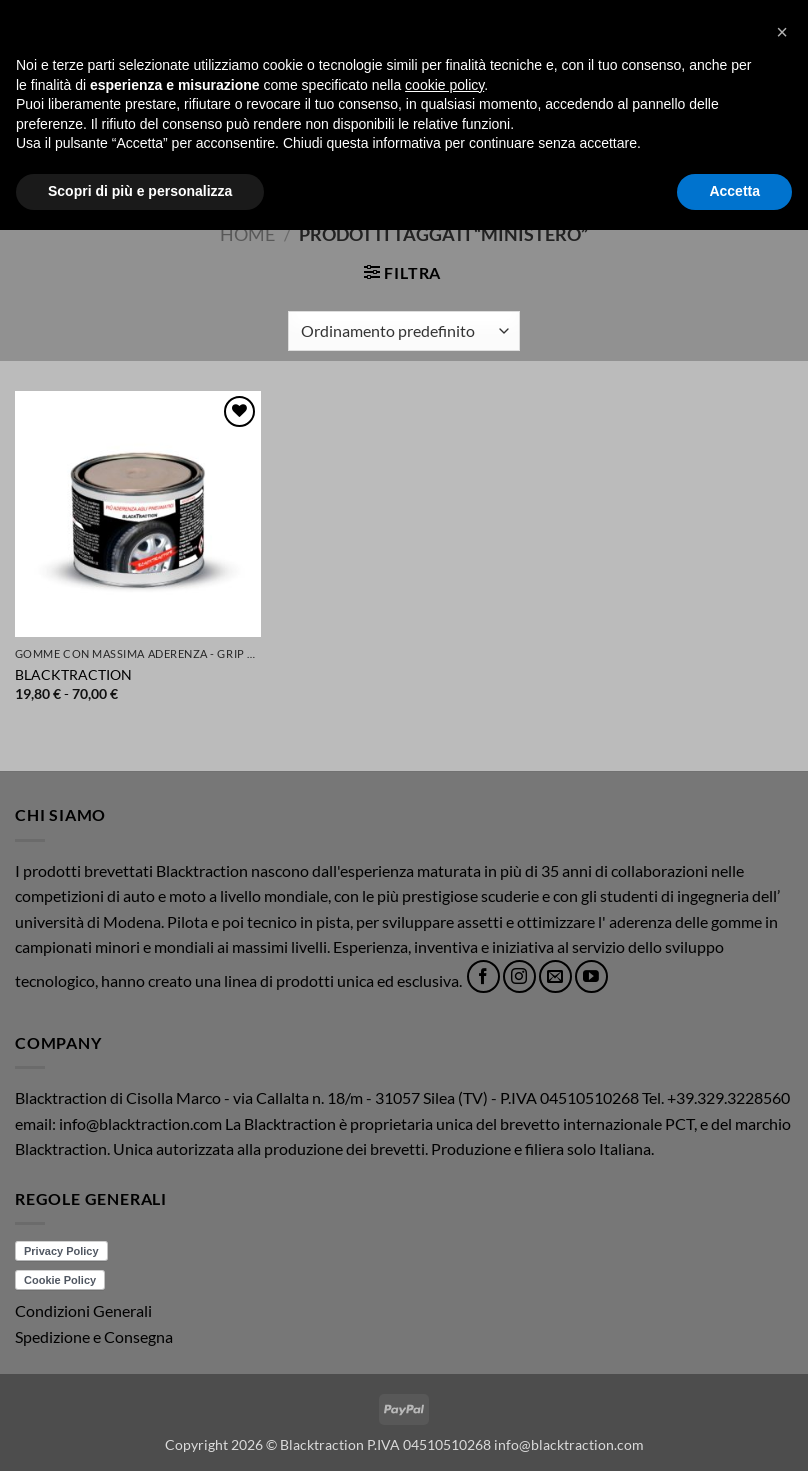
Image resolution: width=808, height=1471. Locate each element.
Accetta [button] (734, 1432)
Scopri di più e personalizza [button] (140, 1432)
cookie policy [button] (444, 1326)
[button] (27, 98)
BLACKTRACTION (73, 674)
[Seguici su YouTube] (591, 976)
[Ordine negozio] (403, 331)
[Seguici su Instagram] (519, 976)
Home (247, 234)
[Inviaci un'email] (555, 976)
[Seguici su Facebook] (483, 976)
